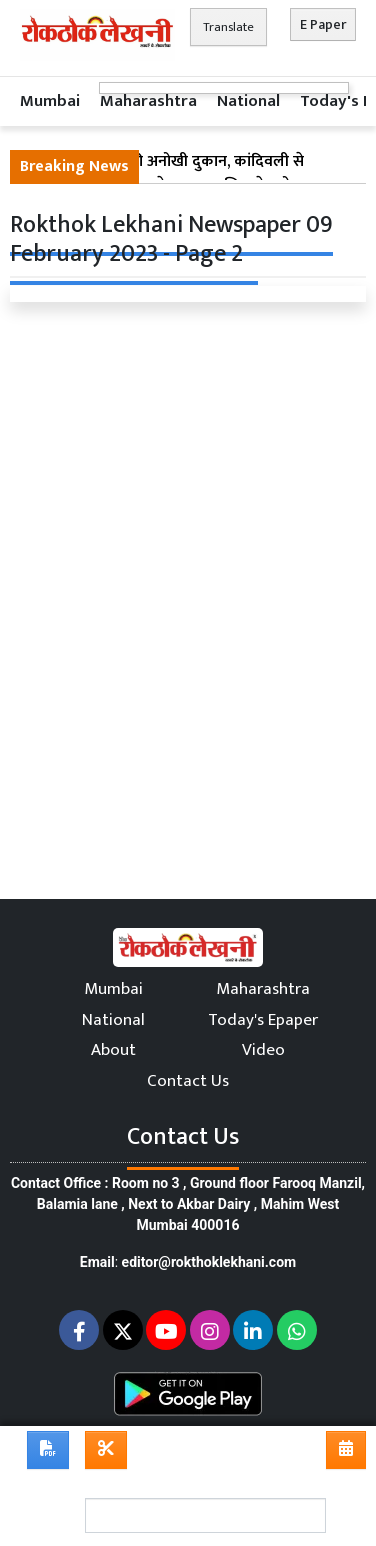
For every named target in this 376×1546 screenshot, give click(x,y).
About (113, 1050)
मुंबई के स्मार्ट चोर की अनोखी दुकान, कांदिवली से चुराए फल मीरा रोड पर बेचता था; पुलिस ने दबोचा (162, 174)
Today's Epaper (263, 1020)
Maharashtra (148, 101)
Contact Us (188, 1081)
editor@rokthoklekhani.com (209, 1262)
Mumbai (50, 101)
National (248, 101)
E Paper (323, 24)
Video (263, 1050)
